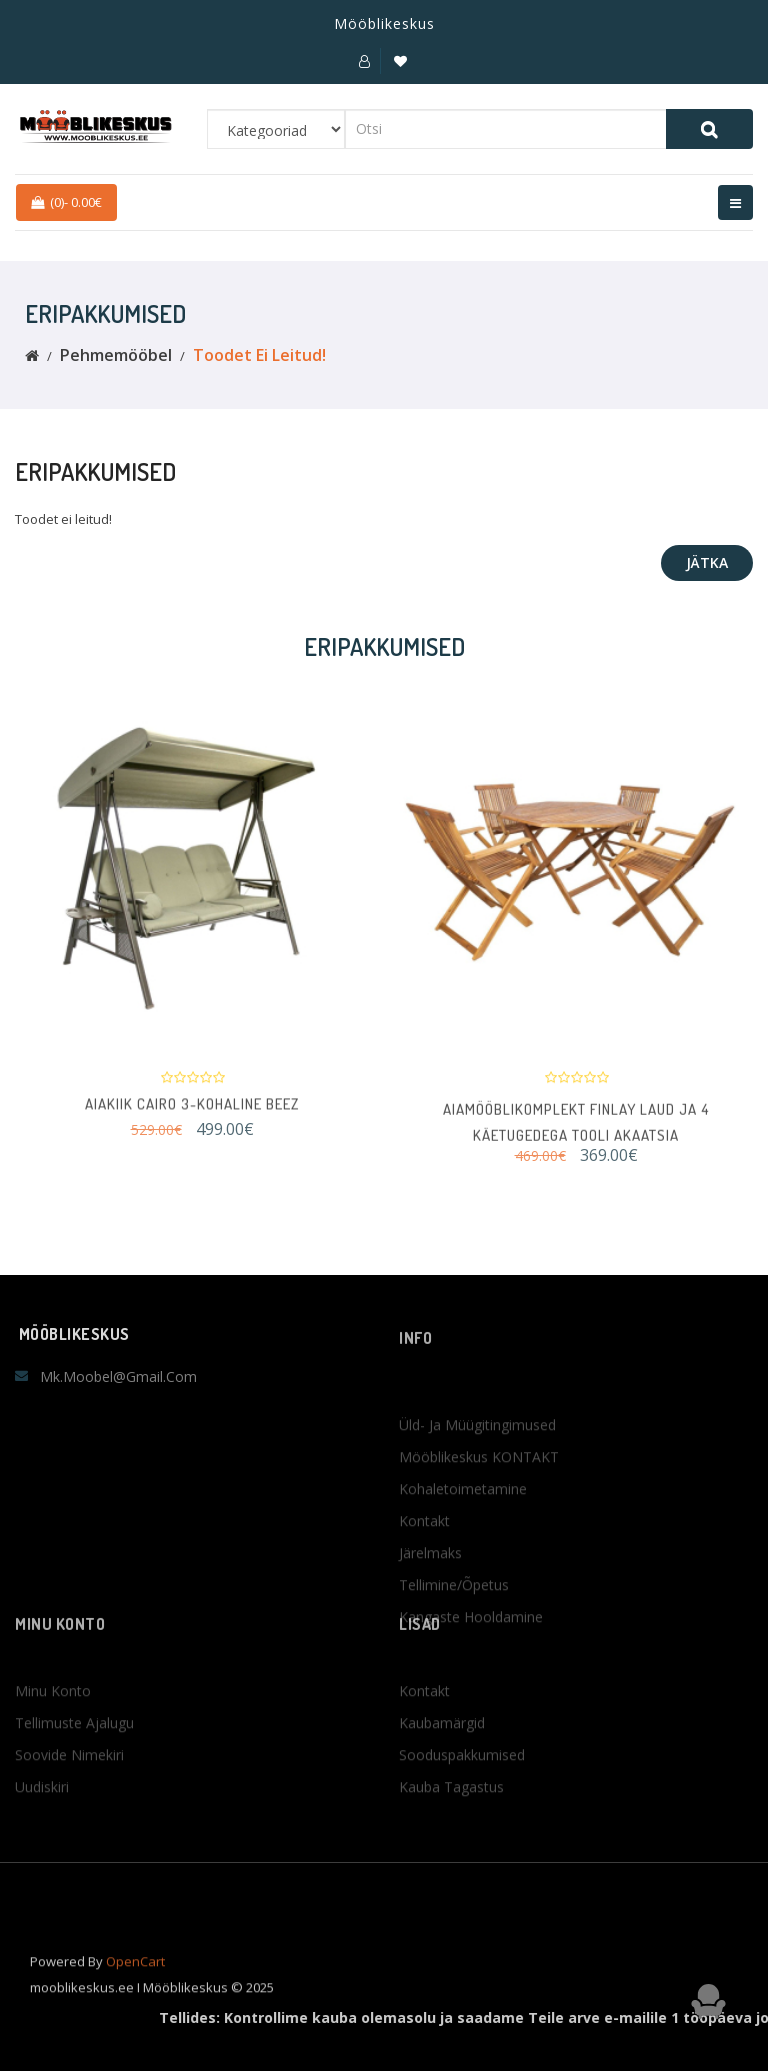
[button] (364, 61)
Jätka (707, 562)
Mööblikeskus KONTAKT (479, 1535)
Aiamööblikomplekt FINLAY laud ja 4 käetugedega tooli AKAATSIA (576, 1140)
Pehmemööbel (116, 355)
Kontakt (424, 1599)
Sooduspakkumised (462, 1802)
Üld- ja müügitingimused (477, 1503)
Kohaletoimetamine (463, 1567)
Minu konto (53, 1738)
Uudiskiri (42, 1834)
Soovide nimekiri (69, 1802)
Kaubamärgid (442, 1770)
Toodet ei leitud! (259, 355)
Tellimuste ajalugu (74, 1770)
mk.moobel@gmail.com (118, 1376)
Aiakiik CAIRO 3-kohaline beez (192, 1113)
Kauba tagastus (451, 1834)
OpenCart (135, 1978)
